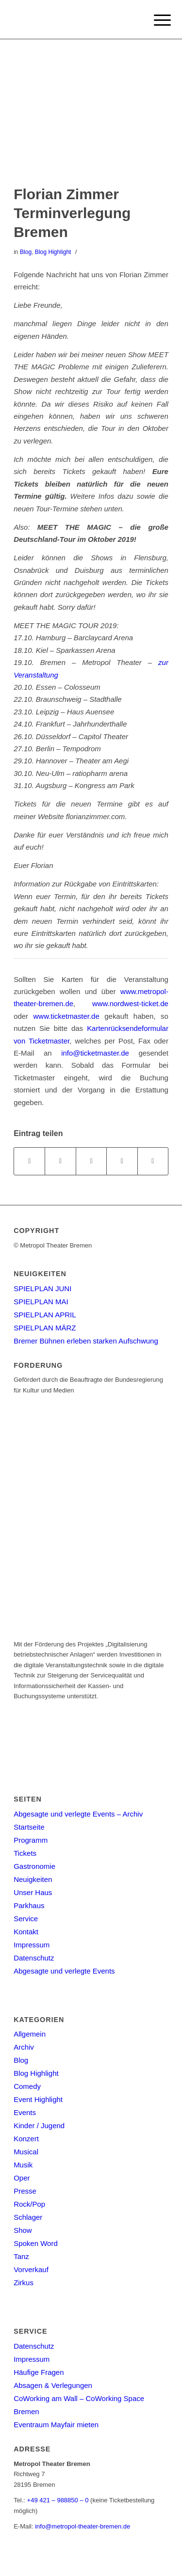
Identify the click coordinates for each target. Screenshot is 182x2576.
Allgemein (30, 2034)
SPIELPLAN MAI (41, 1301)
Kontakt (26, 1932)
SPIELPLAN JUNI (42, 1288)
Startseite (29, 1827)
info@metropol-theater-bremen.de (82, 2526)
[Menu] (154, 20)
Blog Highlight (53, 252)
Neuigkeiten (33, 1879)
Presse (25, 2191)
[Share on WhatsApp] (91, 1161)
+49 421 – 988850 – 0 (58, 2500)
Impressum (32, 1945)
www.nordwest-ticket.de (130, 1003)
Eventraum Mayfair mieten (56, 2424)
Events (25, 2112)
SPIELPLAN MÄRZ (45, 1328)
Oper (22, 2178)
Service (26, 1918)
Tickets (25, 1853)
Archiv (24, 2047)
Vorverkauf (31, 2269)
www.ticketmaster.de (66, 1016)
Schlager (28, 2217)
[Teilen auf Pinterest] (122, 1161)
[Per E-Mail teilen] (153, 1161)
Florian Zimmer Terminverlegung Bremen (72, 213)
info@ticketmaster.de (95, 1053)
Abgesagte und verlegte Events (64, 1971)
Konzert (26, 2138)
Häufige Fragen (39, 2372)
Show (23, 2230)
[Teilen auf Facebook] (29, 1161)
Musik (23, 2165)
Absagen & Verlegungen (53, 2385)
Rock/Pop (29, 2204)
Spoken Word (36, 2243)
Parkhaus (29, 1905)
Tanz (21, 2256)
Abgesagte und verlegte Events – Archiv (78, 1814)
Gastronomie (34, 1866)
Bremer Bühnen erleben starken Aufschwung (86, 1341)
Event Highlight (38, 2099)
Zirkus (23, 2282)
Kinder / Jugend (39, 2125)
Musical (26, 2152)
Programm (31, 1840)
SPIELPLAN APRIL (45, 1315)
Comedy (27, 2086)
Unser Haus (33, 1892)
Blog (26, 252)
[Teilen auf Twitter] (60, 1161)
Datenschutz (34, 1958)
